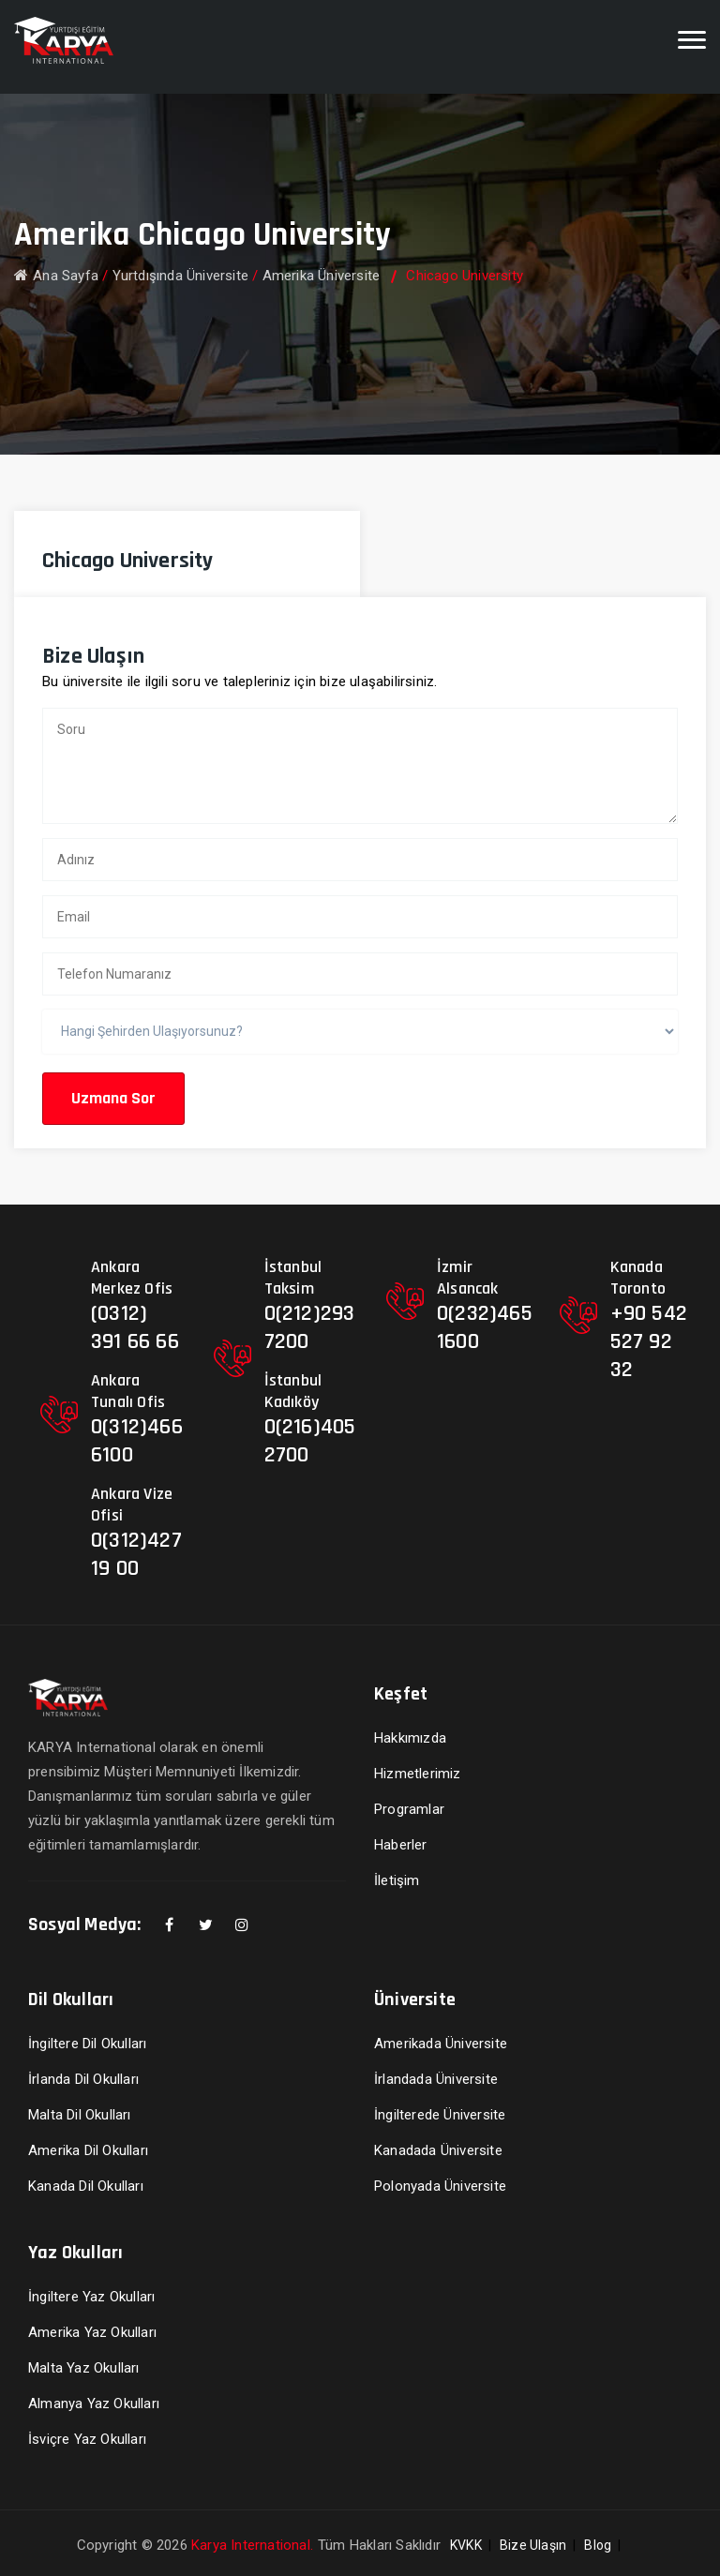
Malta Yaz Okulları (84, 2367)
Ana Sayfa (56, 275)
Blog (597, 2545)
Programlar (409, 1809)
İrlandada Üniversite (436, 2079)
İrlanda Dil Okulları (83, 2079)
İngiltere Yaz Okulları (91, 2296)
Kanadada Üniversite (438, 2150)
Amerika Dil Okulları (88, 2150)
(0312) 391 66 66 (135, 1327)
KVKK (466, 2545)
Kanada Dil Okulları (85, 2186)
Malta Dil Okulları (79, 2114)
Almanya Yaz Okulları (93, 2403)
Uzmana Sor (113, 1098)
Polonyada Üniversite (440, 2186)
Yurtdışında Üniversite (180, 275)
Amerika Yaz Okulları (92, 2332)
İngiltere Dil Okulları (87, 2043)
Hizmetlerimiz (417, 1773)
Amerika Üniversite (321, 275)
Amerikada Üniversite (440, 2043)
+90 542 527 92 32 (648, 1341)
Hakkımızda (410, 1738)
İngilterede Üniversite (439, 2114)
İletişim (397, 1880)
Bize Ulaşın (533, 2545)
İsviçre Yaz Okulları (87, 2439)
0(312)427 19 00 (136, 1554)
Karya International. (252, 2545)
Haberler (401, 1844)
